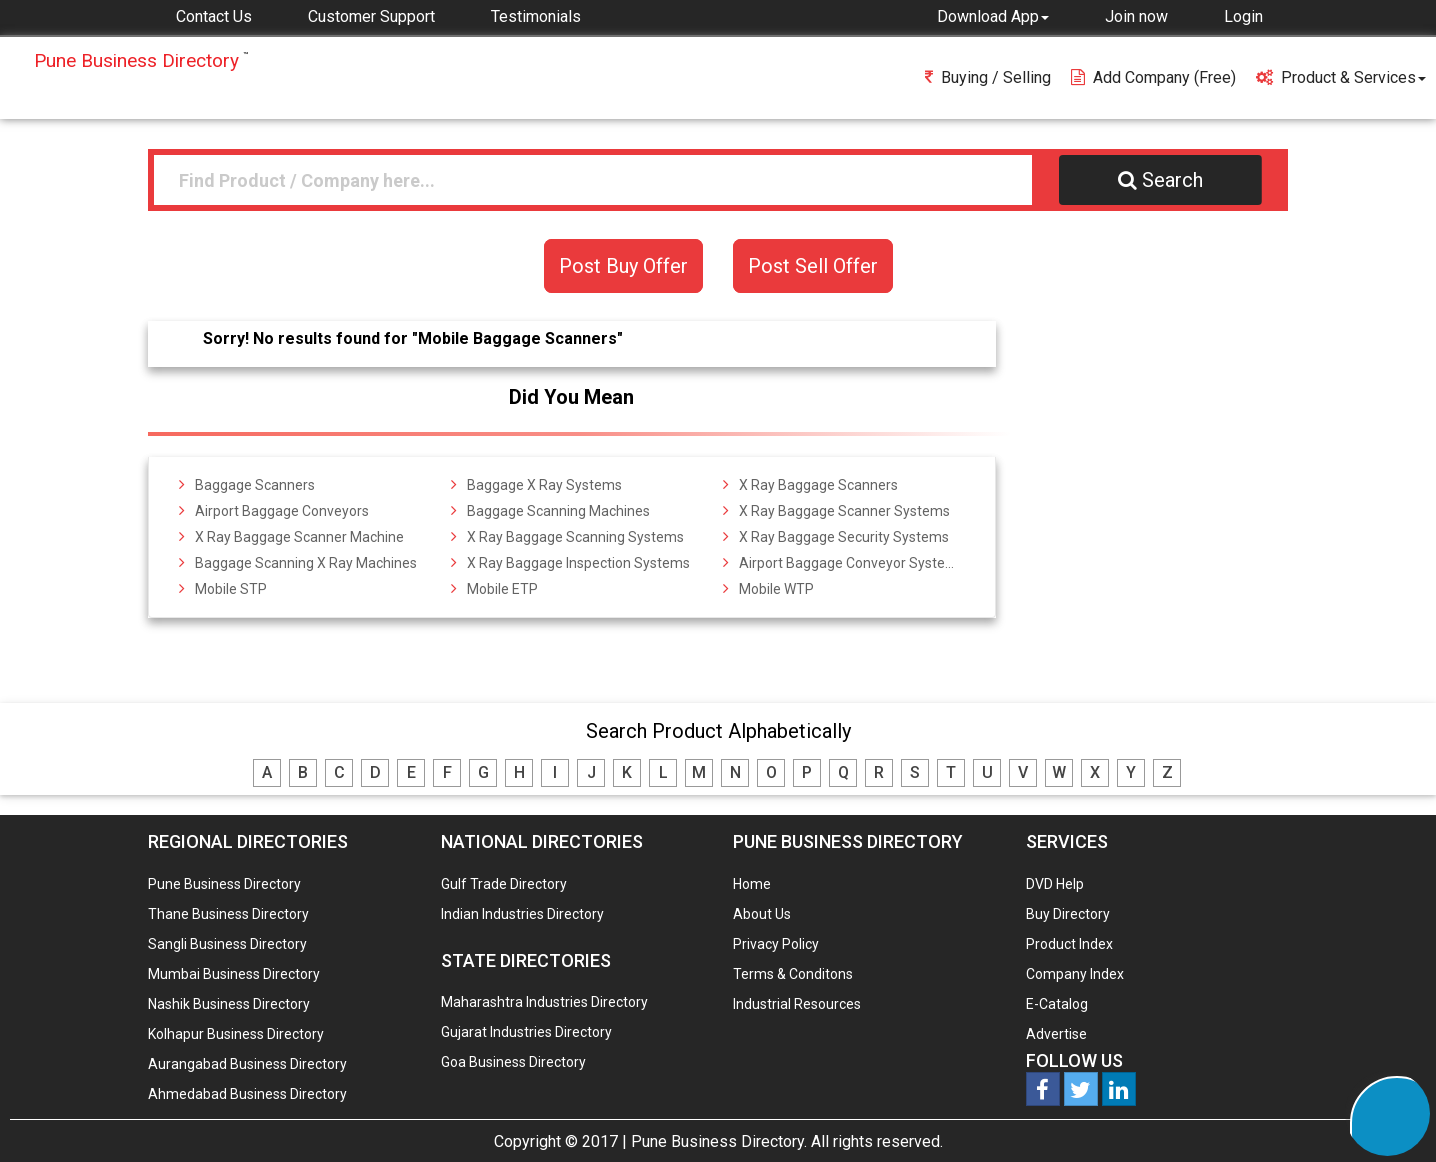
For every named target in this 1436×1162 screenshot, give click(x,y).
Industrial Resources (797, 1004)
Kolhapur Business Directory (236, 1034)
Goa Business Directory (513, 1062)
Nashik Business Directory (229, 1004)
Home (752, 884)
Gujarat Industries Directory (526, 1032)
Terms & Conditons (793, 974)
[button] (993, 16)
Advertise (1056, 1034)
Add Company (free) (1153, 77)
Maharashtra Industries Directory (544, 1002)
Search (1160, 180)
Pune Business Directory (224, 884)
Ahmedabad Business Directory (247, 1094)
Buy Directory (1068, 914)
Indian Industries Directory (522, 914)
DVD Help (1055, 884)
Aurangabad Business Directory (247, 1064)
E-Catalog (1057, 1004)
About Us (762, 914)
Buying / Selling (988, 77)
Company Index (1075, 974)
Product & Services (1341, 77)
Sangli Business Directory (227, 944)
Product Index (1069, 944)
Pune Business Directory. (719, 1141)
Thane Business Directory (228, 914)
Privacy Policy (776, 944)
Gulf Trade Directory (504, 884)
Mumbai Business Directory (234, 974)
